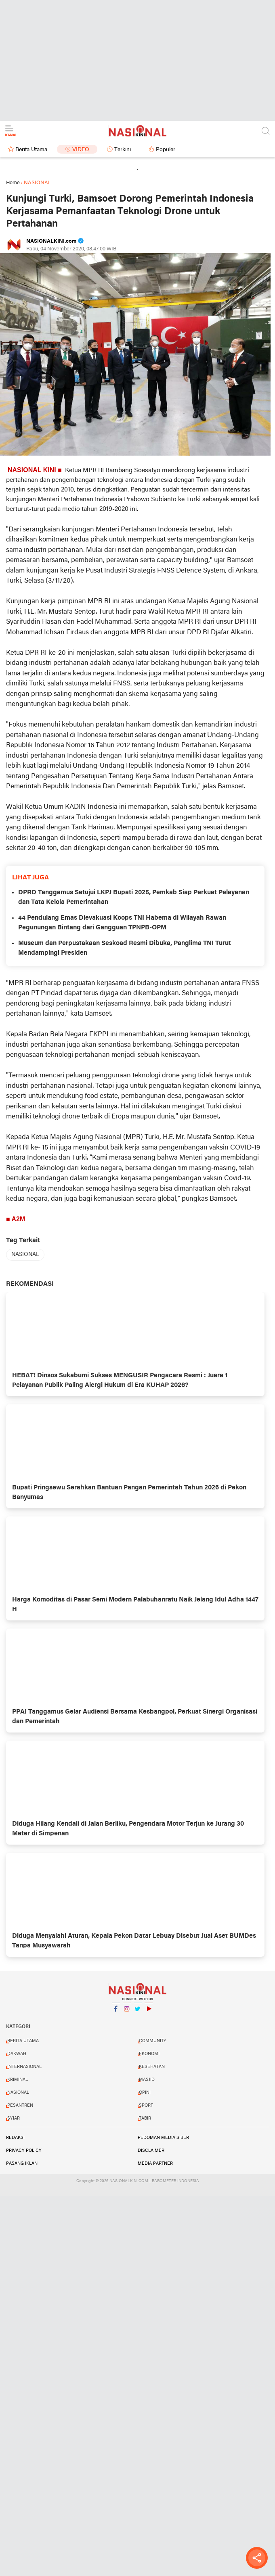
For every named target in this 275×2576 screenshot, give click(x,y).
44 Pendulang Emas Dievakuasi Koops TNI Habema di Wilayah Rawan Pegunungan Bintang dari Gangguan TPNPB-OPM (122, 923)
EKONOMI (149, 2053)
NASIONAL (25, 1255)
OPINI (145, 2092)
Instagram (127, 2012)
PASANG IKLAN (22, 2163)
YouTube (149, 2012)
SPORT (146, 2105)
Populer (165, 150)
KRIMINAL (17, 2079)
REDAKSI (15, 2137)
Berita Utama (31, 150)
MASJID (147, 2079)
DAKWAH (16, 2053)
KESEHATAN (152, 2066)
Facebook (116, 2012)
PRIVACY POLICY (24, 2150)
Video (80, 150)
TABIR (145, 2118)
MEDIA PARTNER (155, 2163)
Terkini (122, 150)
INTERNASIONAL (24, 2066)
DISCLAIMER (151, 2150)
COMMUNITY (152, 2041)
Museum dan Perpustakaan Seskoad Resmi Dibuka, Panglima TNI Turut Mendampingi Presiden (124, 948)
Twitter (138, 2012)
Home (13, 182)
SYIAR (13, 2118)
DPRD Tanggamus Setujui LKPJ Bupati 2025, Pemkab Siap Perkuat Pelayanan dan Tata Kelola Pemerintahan (133, 897)
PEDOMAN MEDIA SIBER (163, 2137)
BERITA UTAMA (23, 2041)
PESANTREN (20, 2105)
